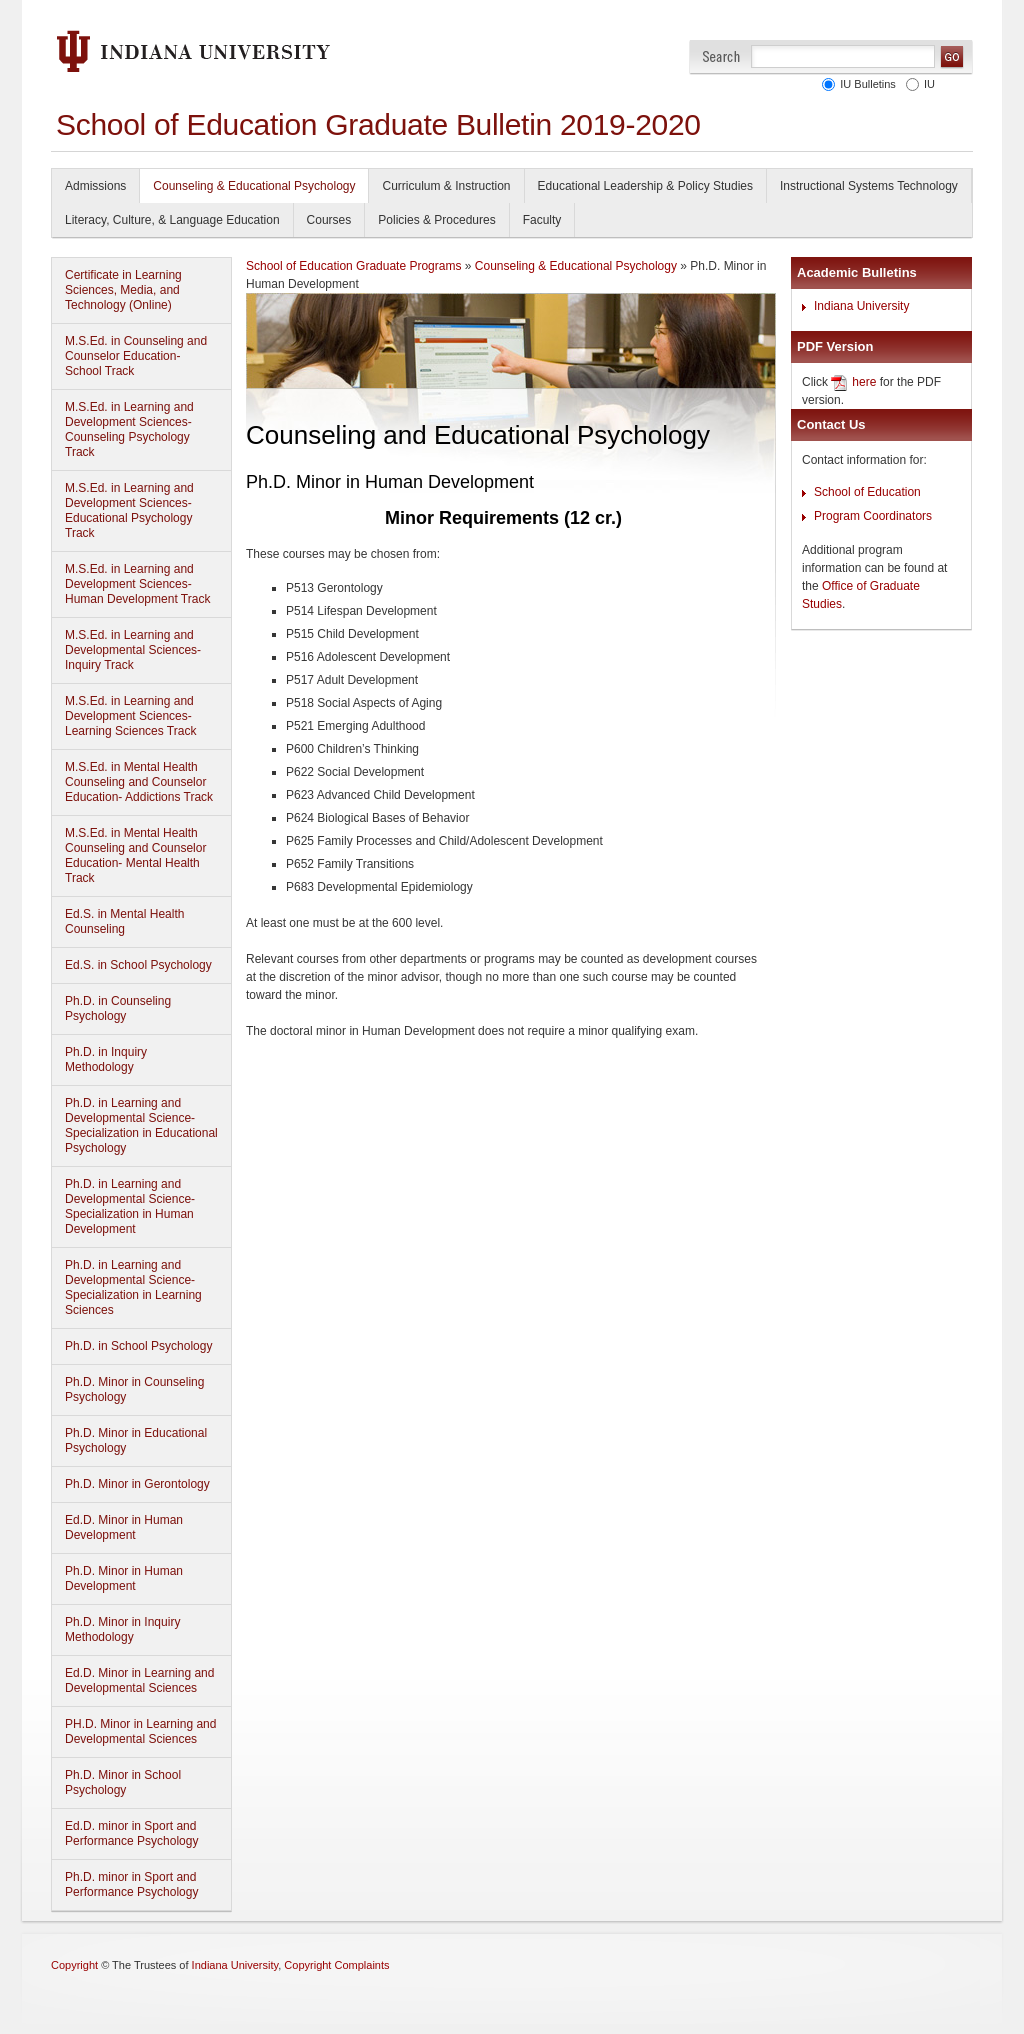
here (864, 382)
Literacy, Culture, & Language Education (172, 220)
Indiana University (861, 306)
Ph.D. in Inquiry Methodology (106, 1059)
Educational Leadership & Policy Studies (645, 186)
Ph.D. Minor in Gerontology (137, 1484)
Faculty (542, 220)
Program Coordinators (873, 516)
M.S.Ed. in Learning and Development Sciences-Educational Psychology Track (129, 510)
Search (721, 56)
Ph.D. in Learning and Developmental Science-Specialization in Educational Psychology (141, 1125)
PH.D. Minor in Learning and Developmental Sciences (140, 1731)
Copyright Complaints (336, 1965)
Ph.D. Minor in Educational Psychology (136, 1440)
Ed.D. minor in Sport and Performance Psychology (131, 1833)
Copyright (74, 1965)
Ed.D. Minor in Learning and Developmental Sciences (139, 1680)
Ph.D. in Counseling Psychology (118, 1008)
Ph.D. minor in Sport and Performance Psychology (131, 1884)
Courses (329, 220)
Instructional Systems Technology (869, 186)
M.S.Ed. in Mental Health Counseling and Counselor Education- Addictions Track (139, 782)
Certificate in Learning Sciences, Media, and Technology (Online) (123, 290)
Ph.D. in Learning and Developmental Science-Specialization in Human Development (130, 1206)
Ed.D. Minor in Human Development (124, 1527)
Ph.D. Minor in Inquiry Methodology (122, 1629)
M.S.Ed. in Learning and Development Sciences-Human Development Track (137, 584)
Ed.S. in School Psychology (138, 965)
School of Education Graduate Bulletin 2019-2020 (378, 124)
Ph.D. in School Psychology (138, 1346)
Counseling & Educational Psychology (254, 186)
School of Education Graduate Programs (353, 266)
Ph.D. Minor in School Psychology (123, 1782)
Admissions (95, 186)
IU (926, 84)
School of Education (867, 492)
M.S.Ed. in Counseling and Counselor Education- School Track (136, 356)
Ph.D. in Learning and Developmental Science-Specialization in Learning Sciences (133, 1287)
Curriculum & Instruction (446, 186)
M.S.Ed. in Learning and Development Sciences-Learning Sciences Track (130, 716)
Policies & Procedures (436, 220)
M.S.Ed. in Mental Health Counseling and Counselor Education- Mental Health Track (135, 855)
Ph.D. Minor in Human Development (124, 1578)
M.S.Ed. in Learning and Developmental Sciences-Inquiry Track (133, 650)
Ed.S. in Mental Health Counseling (124, 921)
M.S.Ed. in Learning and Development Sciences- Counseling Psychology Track (129, 429)
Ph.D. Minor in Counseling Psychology (134, 1389)
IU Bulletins (865, 84)
